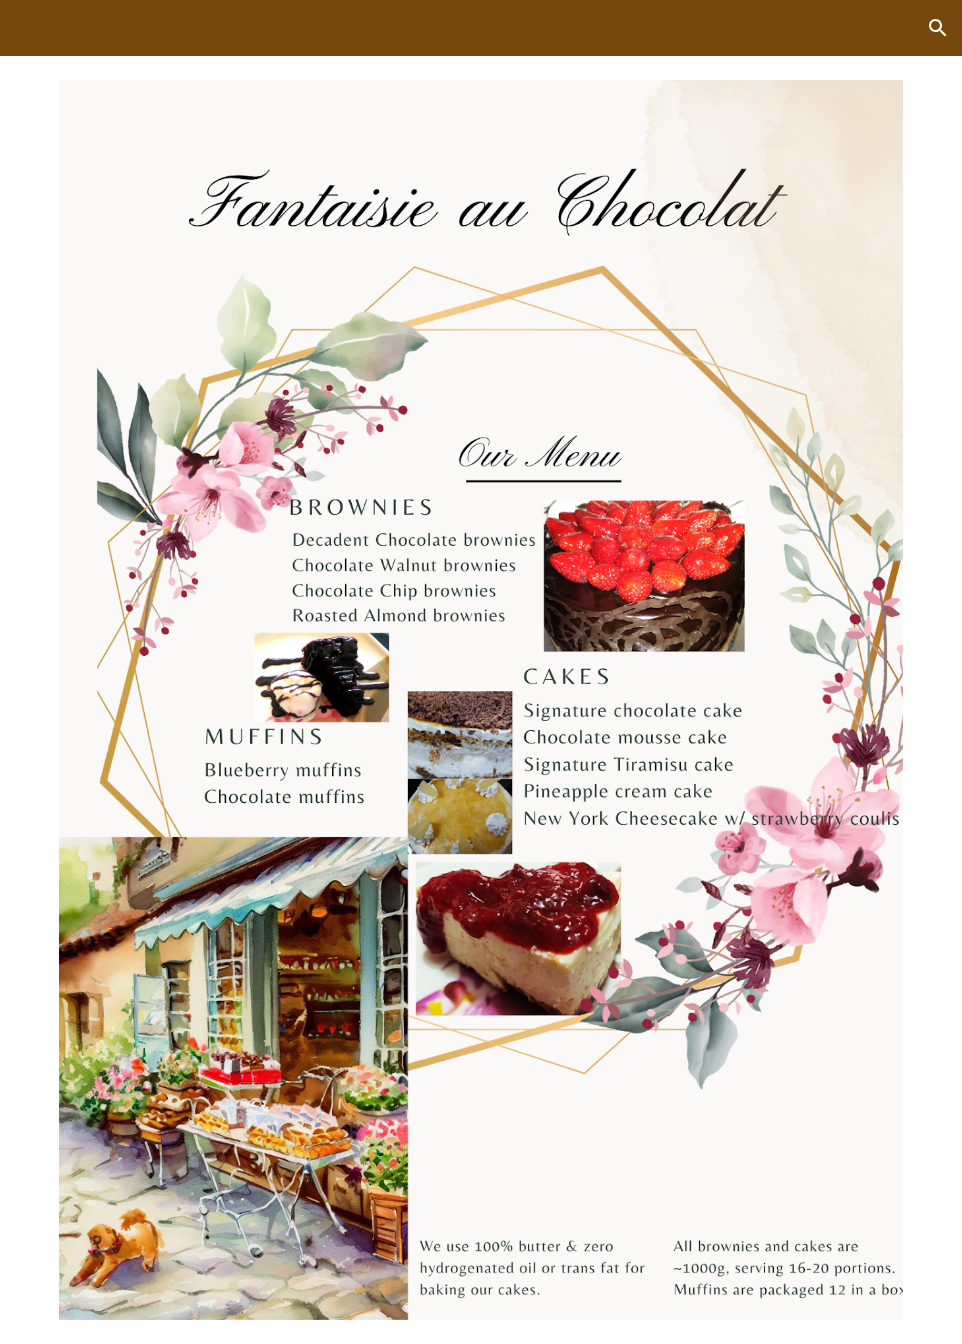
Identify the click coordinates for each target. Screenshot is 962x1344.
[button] (938, 28)
